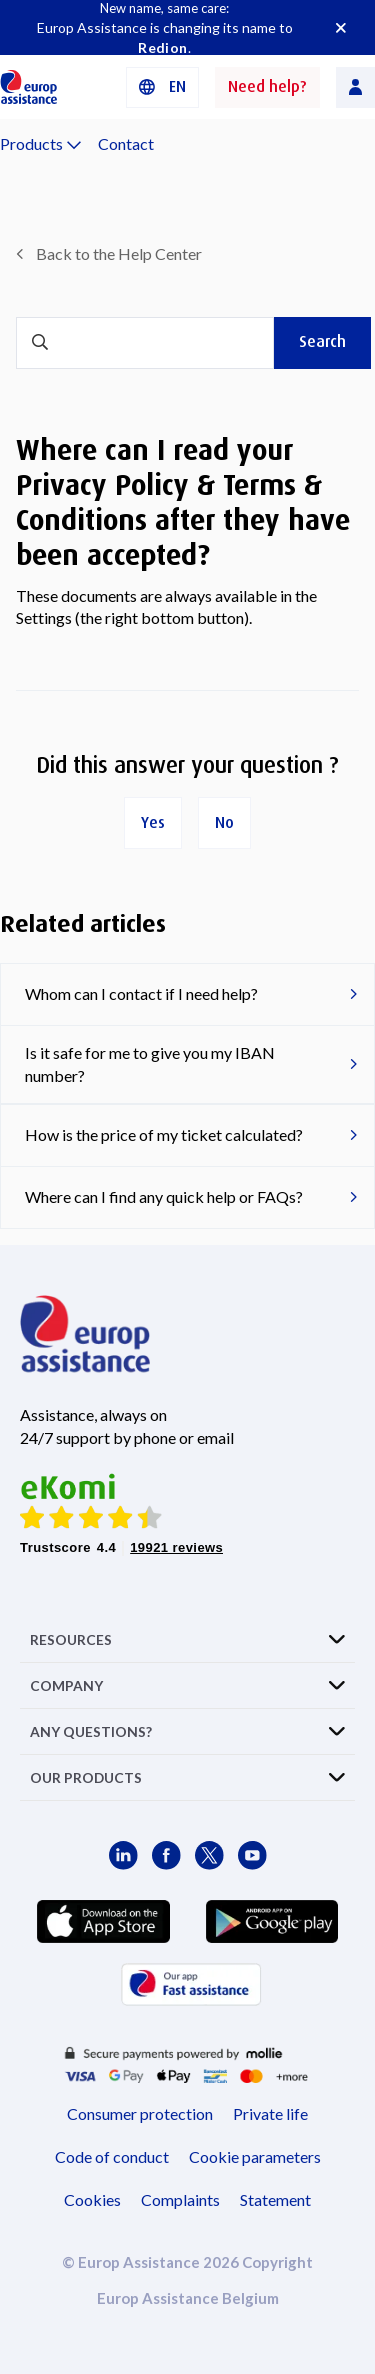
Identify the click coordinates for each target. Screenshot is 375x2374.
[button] (162, 87)
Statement (275, 2199)
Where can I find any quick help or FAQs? (164, 1196)
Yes (153, 822)
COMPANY (66, 1685)
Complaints (180, 2199)
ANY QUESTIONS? (91, 1731)
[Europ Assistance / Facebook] (166, 1855)
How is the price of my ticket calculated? (164, 1134)
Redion (162, 47)
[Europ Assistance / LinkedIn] (123, 1855)
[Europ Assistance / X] (209, 1855)
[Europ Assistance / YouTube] (252, 1855)
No (224, 822)
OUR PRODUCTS (86, 1777)
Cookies (92, 2199)
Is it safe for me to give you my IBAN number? (150, 1064)
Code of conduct (112, 2156)
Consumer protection (140, 2113)
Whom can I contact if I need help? (141, 993)
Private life (270, 2113)
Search (322, 341)
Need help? (267, 86)
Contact (126, 143)
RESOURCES (71, 1639)
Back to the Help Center (119, 253)
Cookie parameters (255, 2156)
